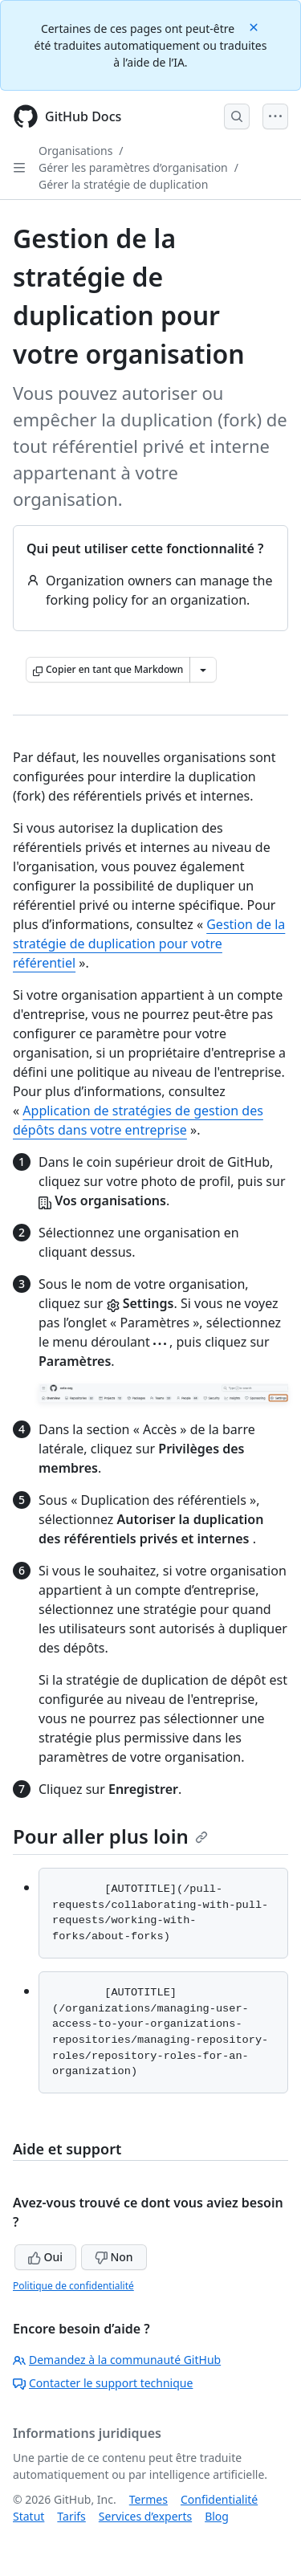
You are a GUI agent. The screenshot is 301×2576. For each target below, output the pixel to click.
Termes (148, 2499)
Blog (217, 2516)
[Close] (255, 26)
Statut (28, 2516)
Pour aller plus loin (110, 1836)
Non (114, 2256)
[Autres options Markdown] (203, 670)
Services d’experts (145, 2516)
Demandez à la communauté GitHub (117, 2359)
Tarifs (71, 2516)
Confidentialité (219, 2499)
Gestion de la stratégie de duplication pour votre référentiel (149, 943)
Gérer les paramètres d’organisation (133, 167)
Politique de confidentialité (73, 2286)
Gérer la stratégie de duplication (123, 184)
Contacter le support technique (103, 2383)
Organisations (75, 150)
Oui (45, 2256)
